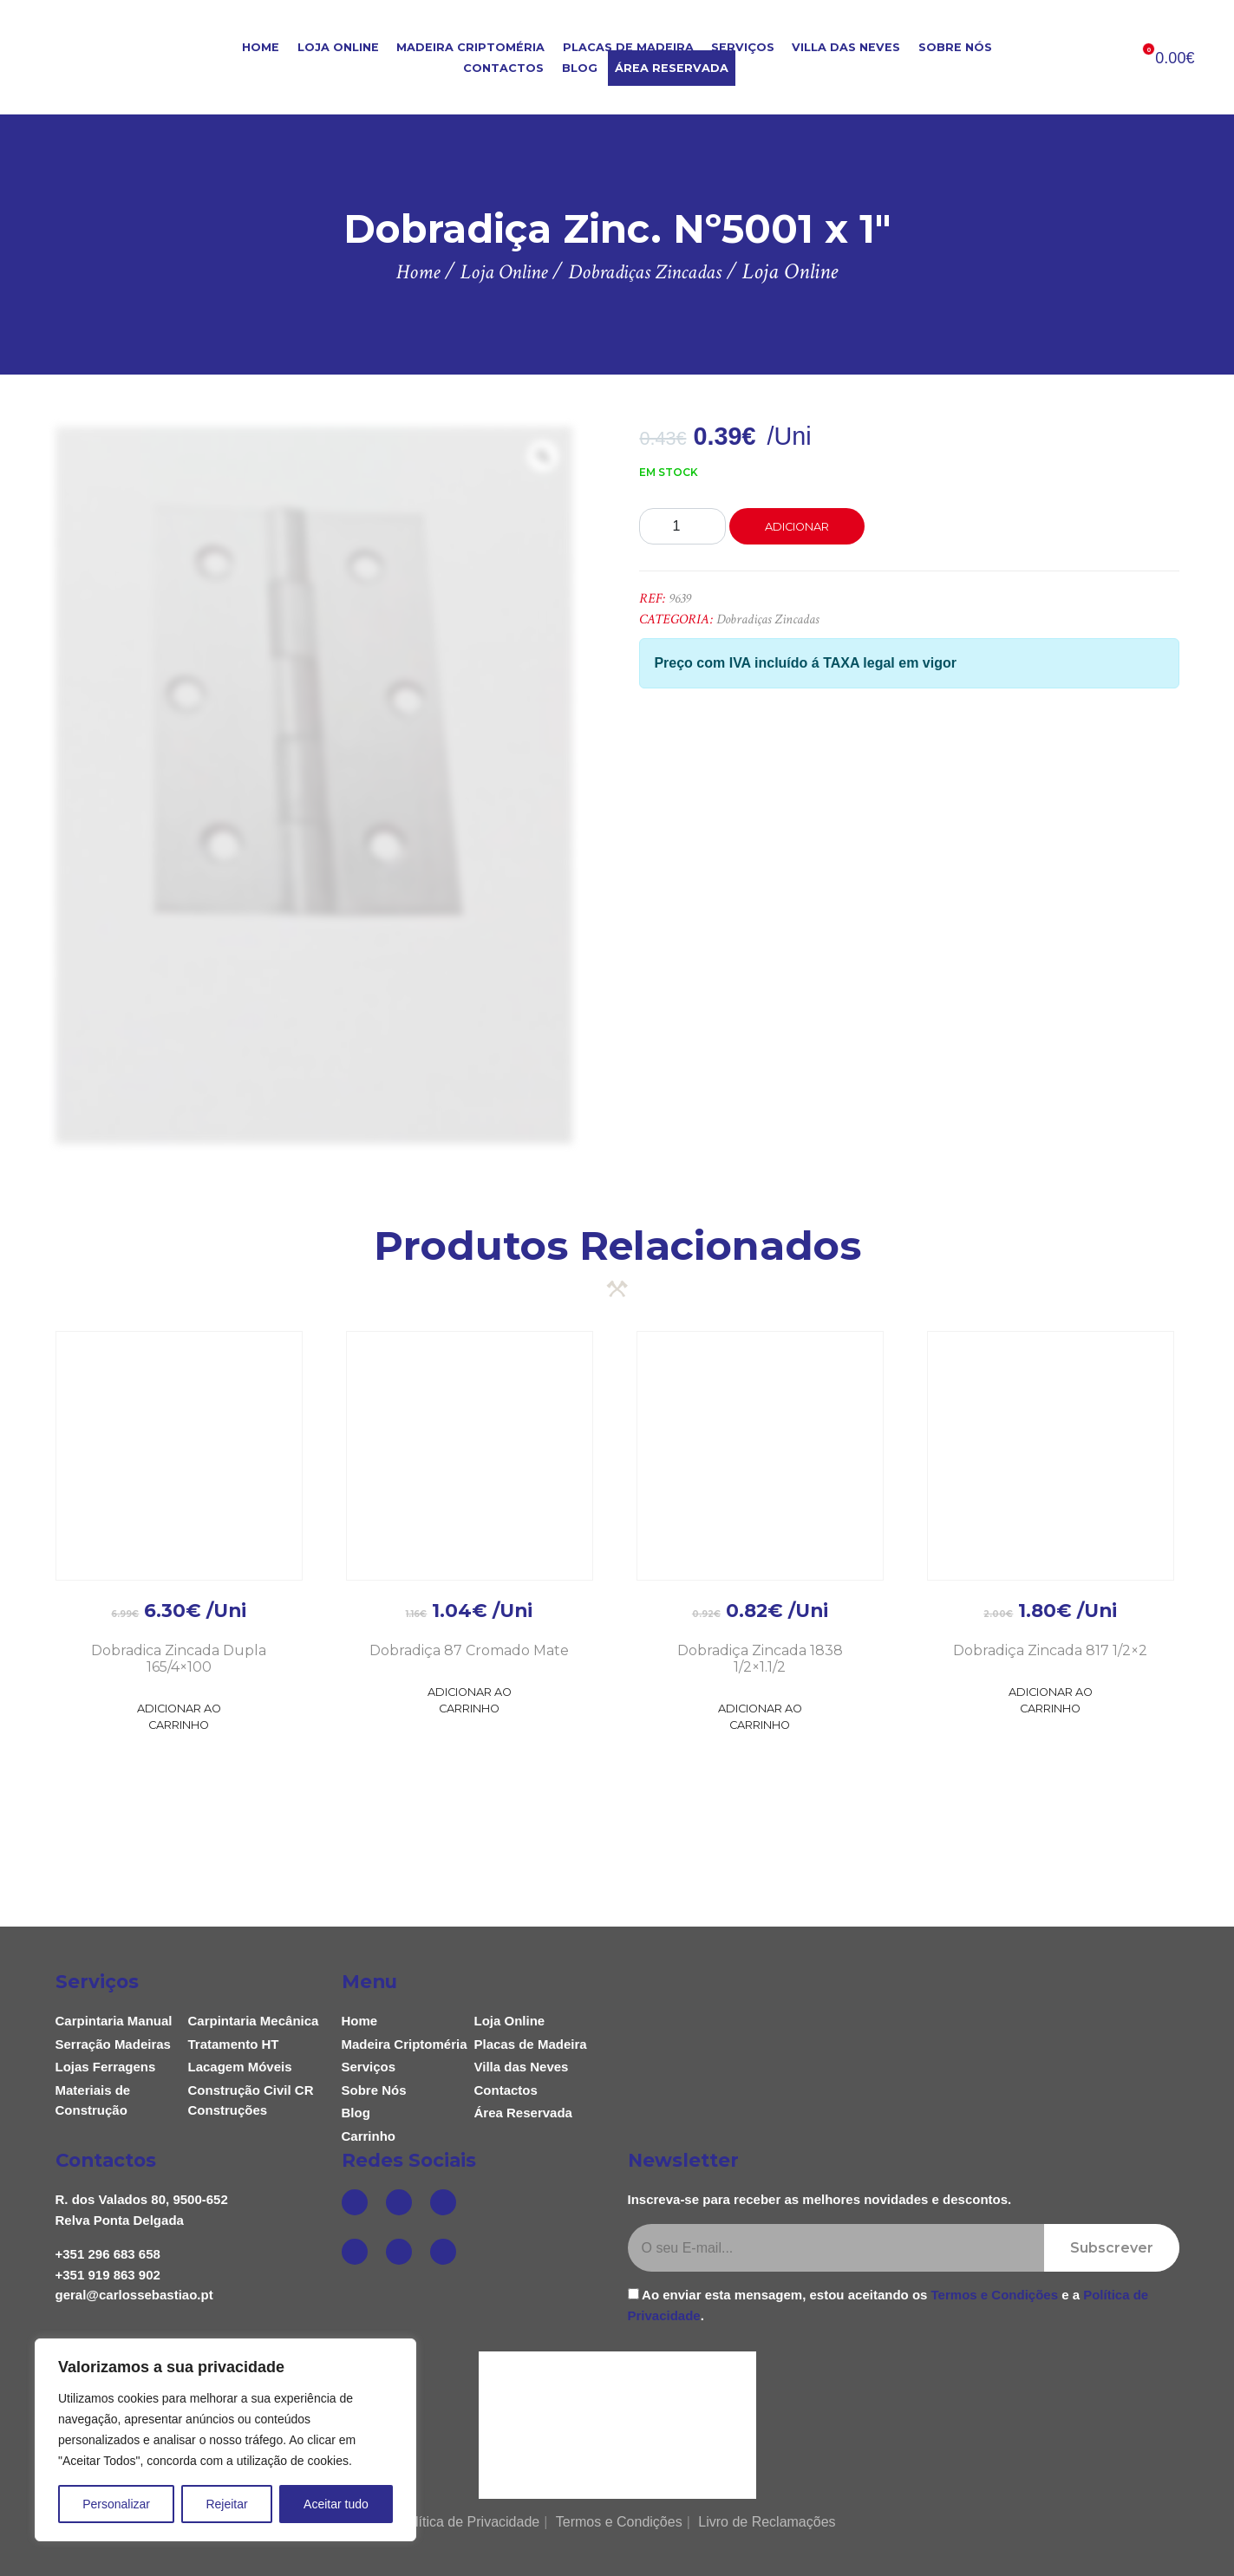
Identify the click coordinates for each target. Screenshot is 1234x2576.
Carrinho (369, 2136)
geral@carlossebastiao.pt (134, 2294)
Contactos (503, 68)
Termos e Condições (994, 2294)
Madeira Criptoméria (470, 47)
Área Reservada (671, 68)
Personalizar (116, 2504)
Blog (579, 68)
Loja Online (338, 47)
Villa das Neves (846, 47)
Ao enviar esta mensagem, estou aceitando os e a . (888, 2304)
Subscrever (1111, 2248)
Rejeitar (226, 2504)
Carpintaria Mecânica (253, 2020)
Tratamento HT (233, 2044)
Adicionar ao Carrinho (179, 1716)
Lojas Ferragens (105, 2066)
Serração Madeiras (113, 2044)
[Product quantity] (682, 526)
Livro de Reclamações (766, 2521)
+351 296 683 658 (107, 2254)
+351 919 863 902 (107, 2274)
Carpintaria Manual (114, 2020)
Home (260, 47)
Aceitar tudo (336, 2504)
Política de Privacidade (468, 2521)
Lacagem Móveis (240, 2066)
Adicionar (797, 526)
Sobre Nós (955, 47)
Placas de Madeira (628, 47)
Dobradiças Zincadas (767, 619)
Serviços (742, 47)
